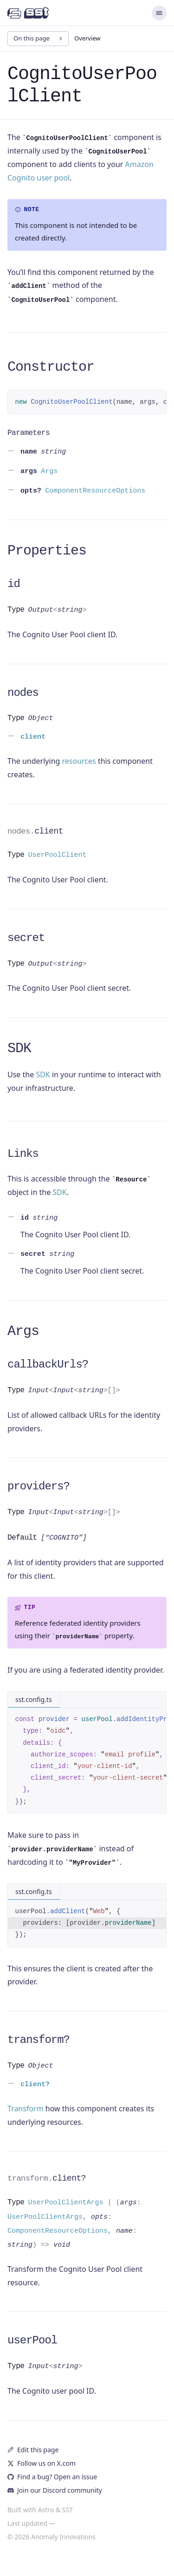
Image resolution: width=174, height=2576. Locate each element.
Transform (25, 2108)
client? (46, 2178)
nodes (23, 693)
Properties (46, 551)
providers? (38, 1486)
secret (26, 938)
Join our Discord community (54, 2490)
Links (23, 1154)
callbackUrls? (47, 1364)
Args (23, 1331)
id (13, 584)
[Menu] (159, 13)
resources (79, 761)
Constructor (50, 367)
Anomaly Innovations (63, 2536)
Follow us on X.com (41, 2463)
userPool (32, 2340)
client (35, 831)
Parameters (28, 433)
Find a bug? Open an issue (52, 2476)
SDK (19, 1048)
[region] (87, 402)
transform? (38, 2040)
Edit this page (32, 2449)
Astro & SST (55, 2509)
